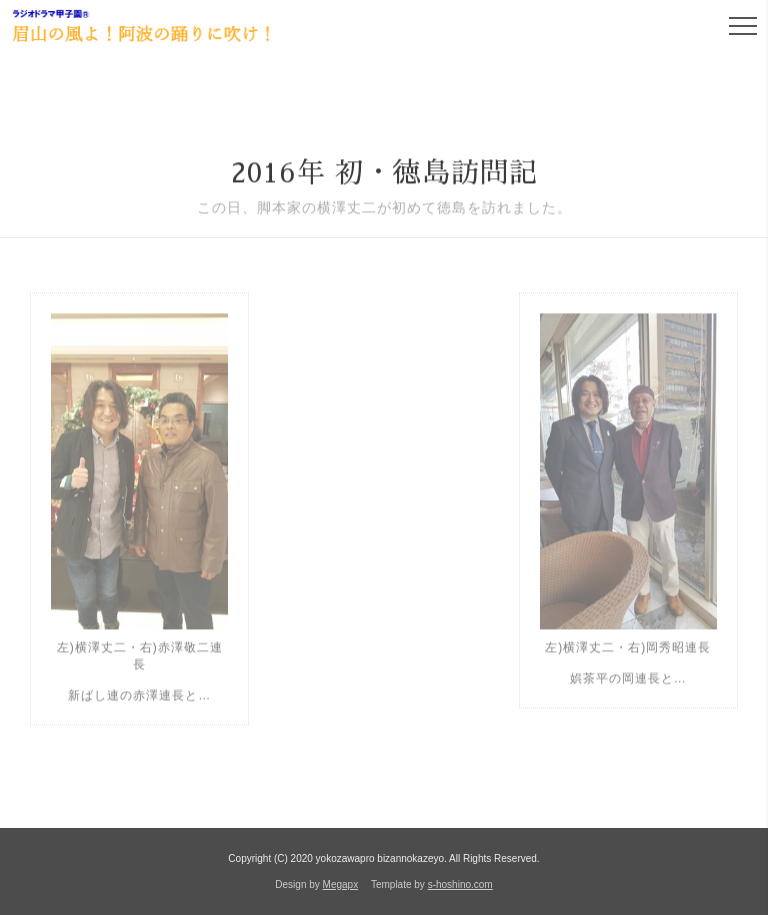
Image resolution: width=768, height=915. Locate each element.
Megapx (341, 884)
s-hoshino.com (460, 884)
